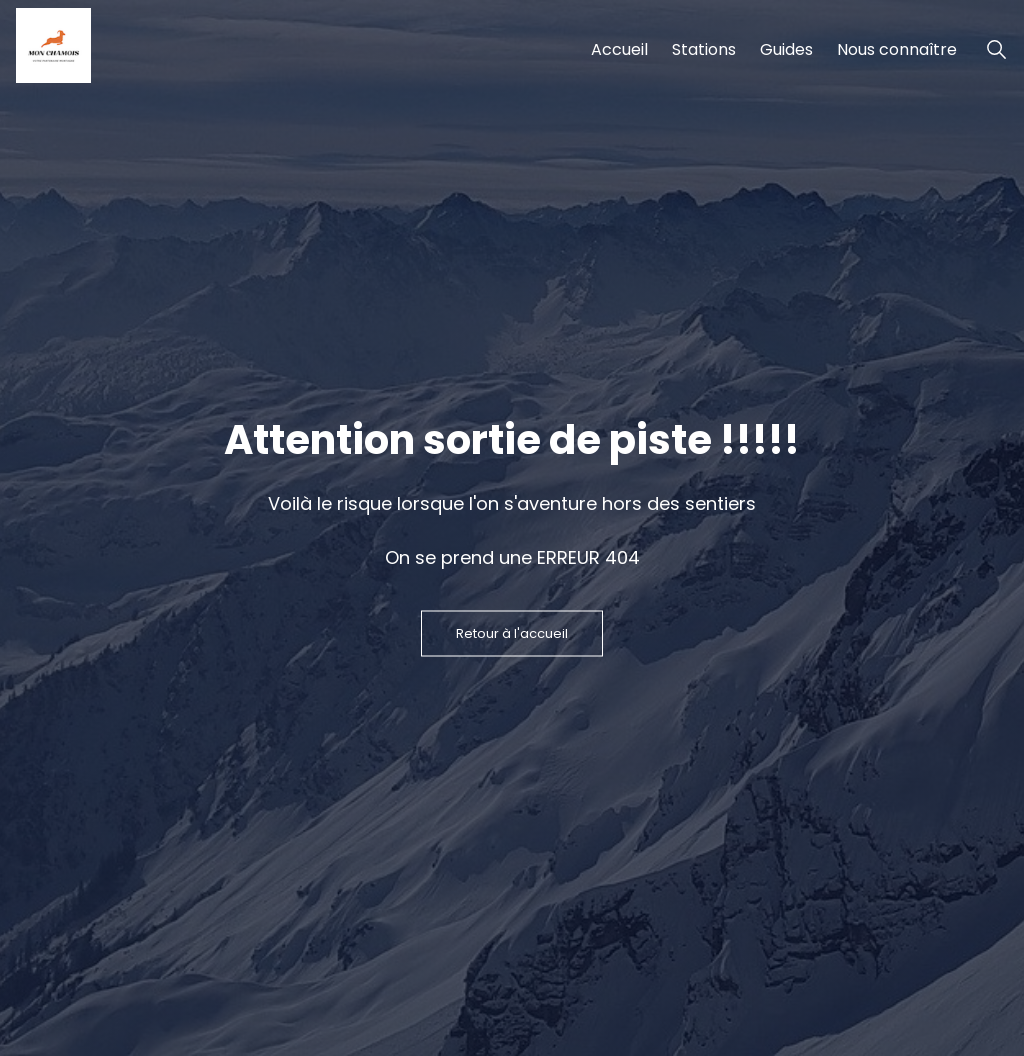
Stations (704, 49)
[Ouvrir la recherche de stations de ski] (996, 49)
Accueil (619, 49)
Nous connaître (897, 49)
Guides (786, 49)
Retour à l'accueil (512, 633)
